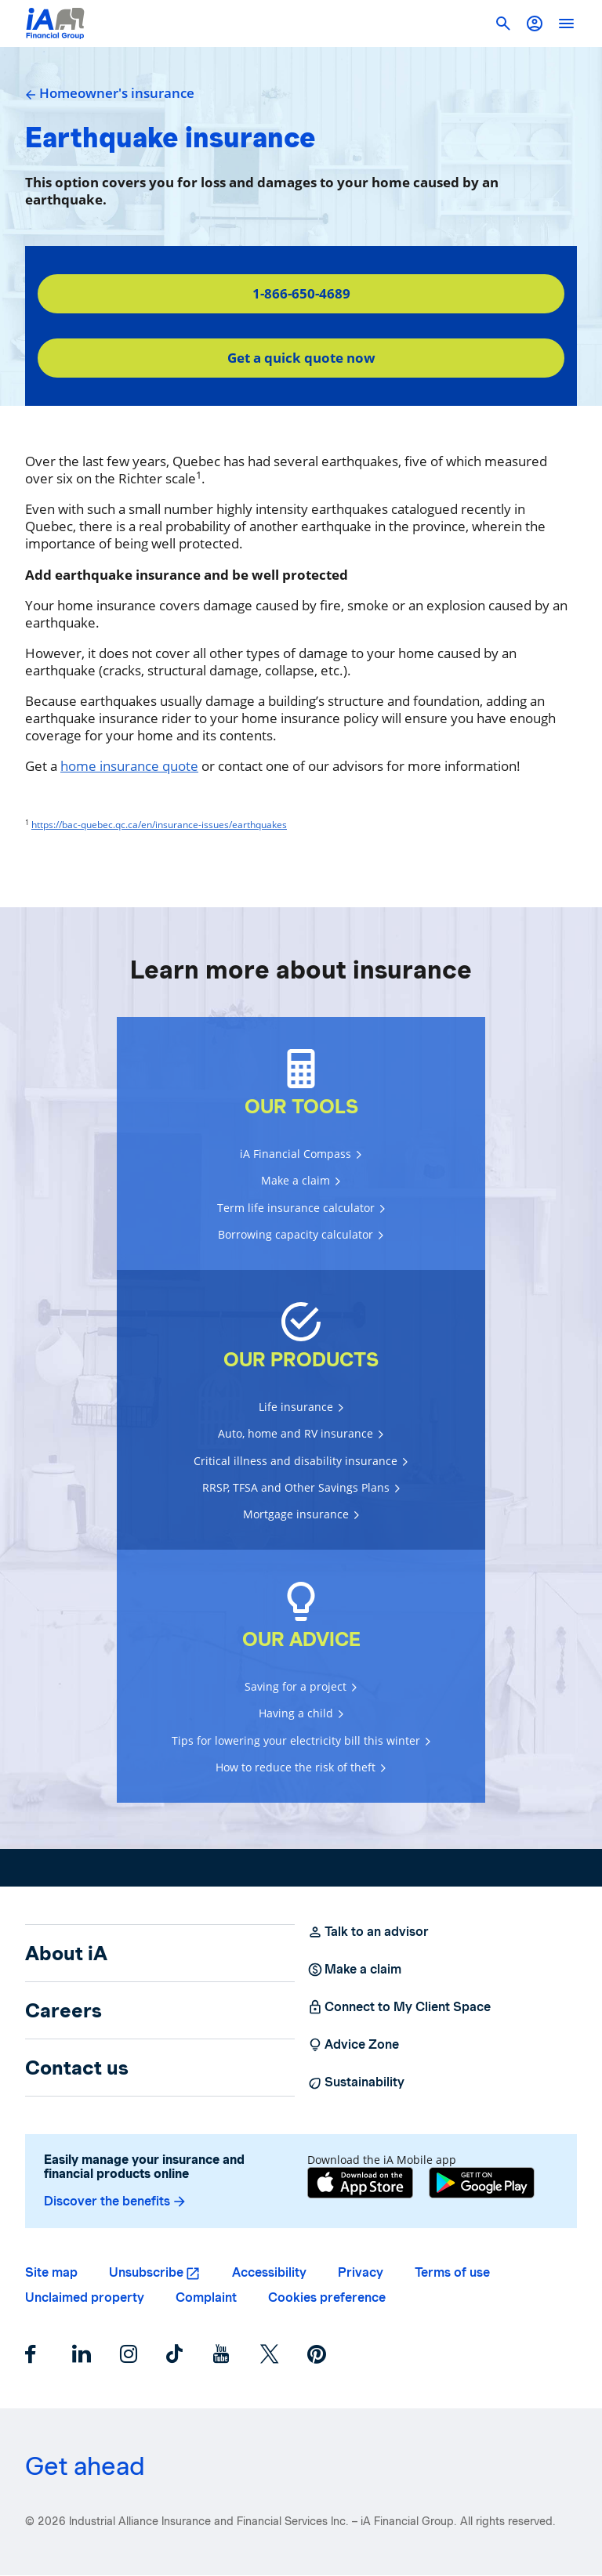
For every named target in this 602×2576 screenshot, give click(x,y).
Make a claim (354, 1969)
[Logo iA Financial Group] (55, 23)
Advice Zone (353, 2045)
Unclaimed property (84, 2297)
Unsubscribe (146, 2272)
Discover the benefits (115, 2201)
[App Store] (360, 2182)
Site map (51, 2272)
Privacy (360, 2272)
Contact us (77, 2068)
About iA (66, 1953)
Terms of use (452, 2272)
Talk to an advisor (368, 1932)
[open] (566, 23)
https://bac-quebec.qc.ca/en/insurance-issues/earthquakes (159, 824)
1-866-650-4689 (301, 293)
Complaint (206, 2297)
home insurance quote (129, 766)
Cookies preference (327, 2297)
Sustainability (355, 2082)
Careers (63, 2010)
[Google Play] (482, 2182)
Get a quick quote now (301, 358)
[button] (534, 23)
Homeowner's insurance (109, 93)
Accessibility (269, 2272)
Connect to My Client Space (399, 2007)
